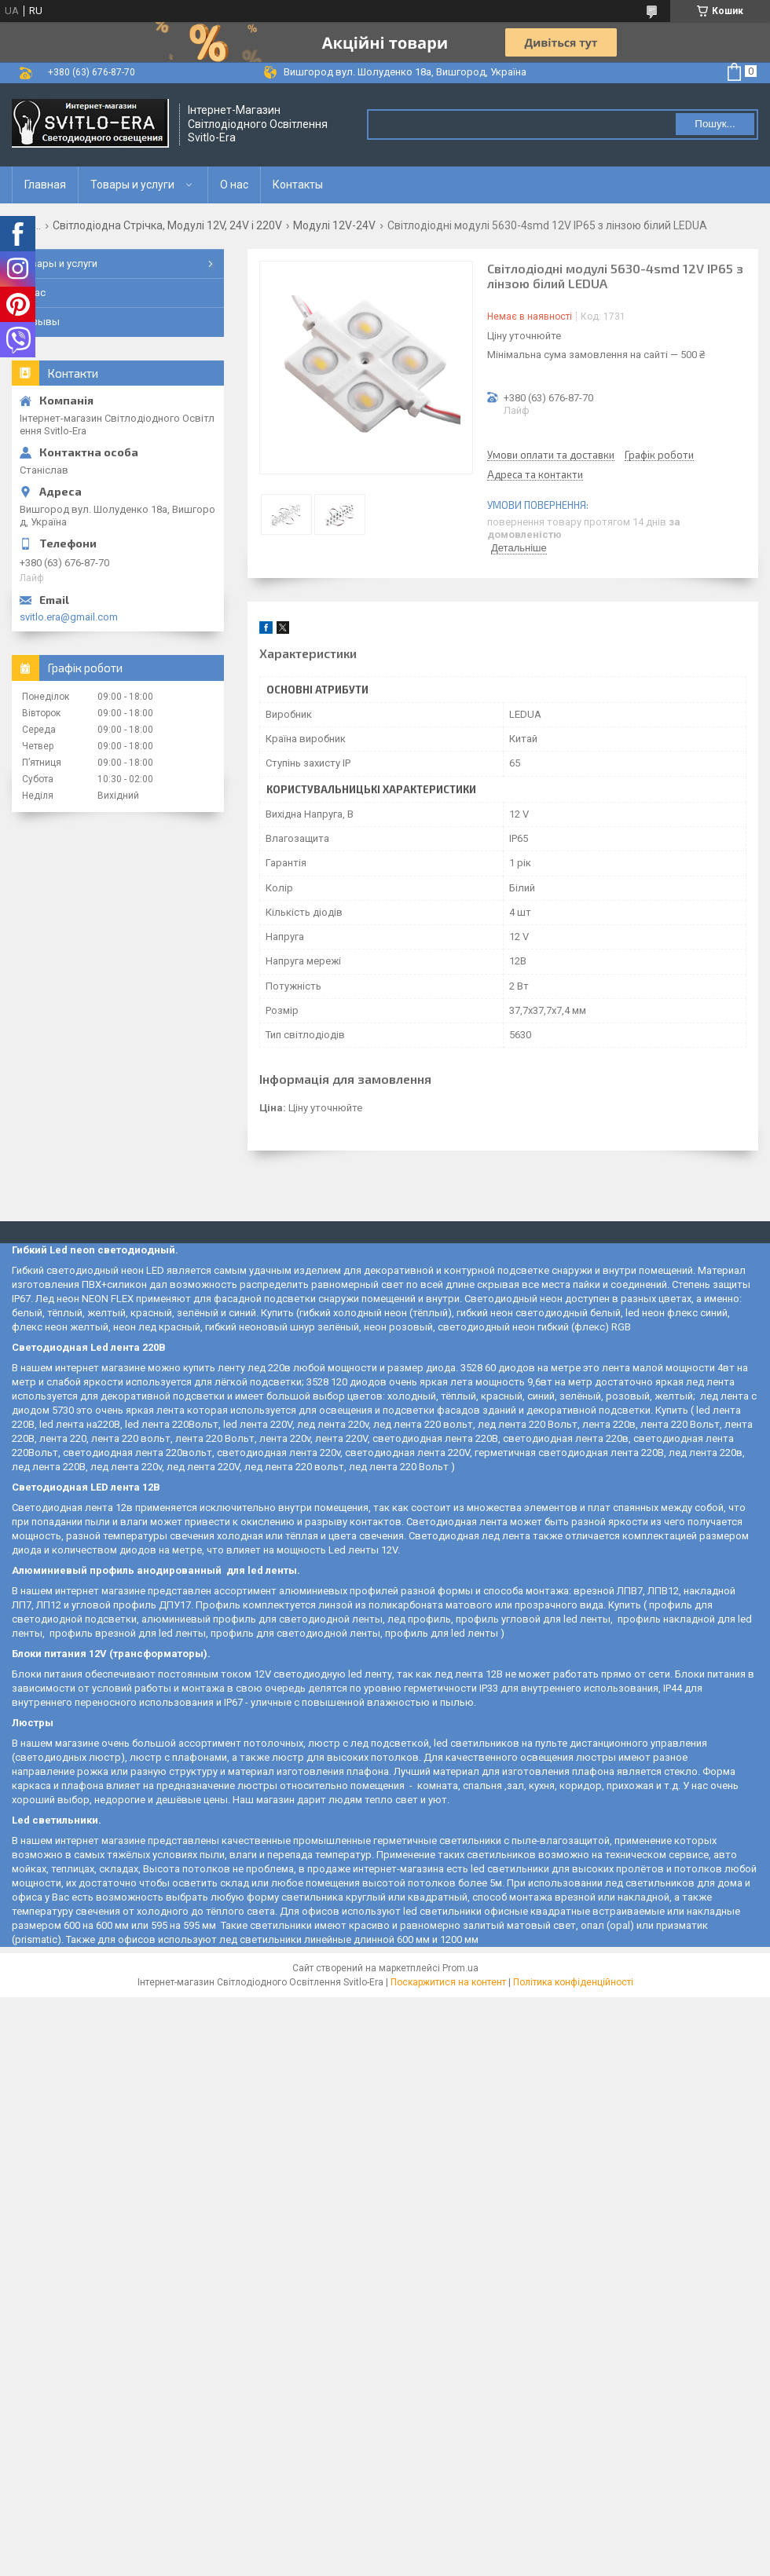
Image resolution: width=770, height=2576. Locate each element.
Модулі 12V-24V (334, 225)
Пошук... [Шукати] (715, 124)
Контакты (298, 184)
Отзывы (40, 321)
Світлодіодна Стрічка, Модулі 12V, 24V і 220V (167, 225)
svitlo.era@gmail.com (69, 617)
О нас (234, 184)
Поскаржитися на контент (448, 1982)
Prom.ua (460, 1968)
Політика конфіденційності (573, 1982)
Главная (45, 184)
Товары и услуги (132, 184)
